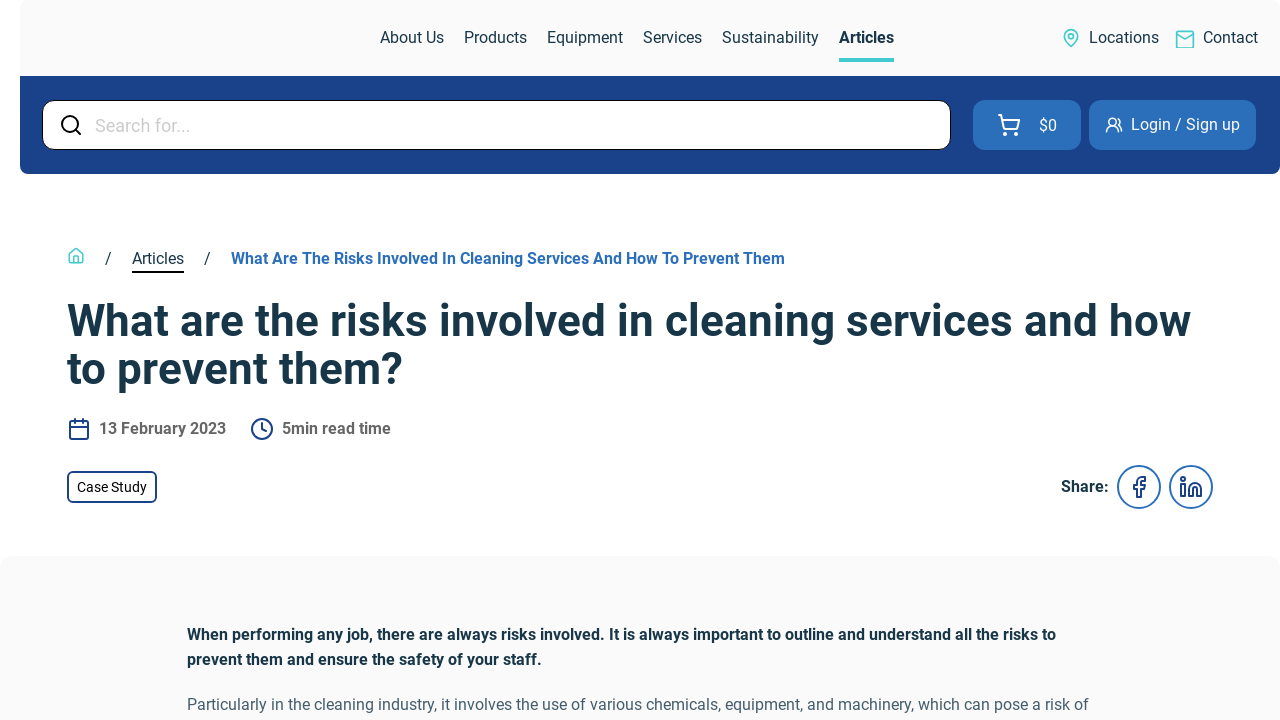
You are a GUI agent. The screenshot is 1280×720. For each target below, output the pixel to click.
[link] (126, 38)
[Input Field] (516, 125)
